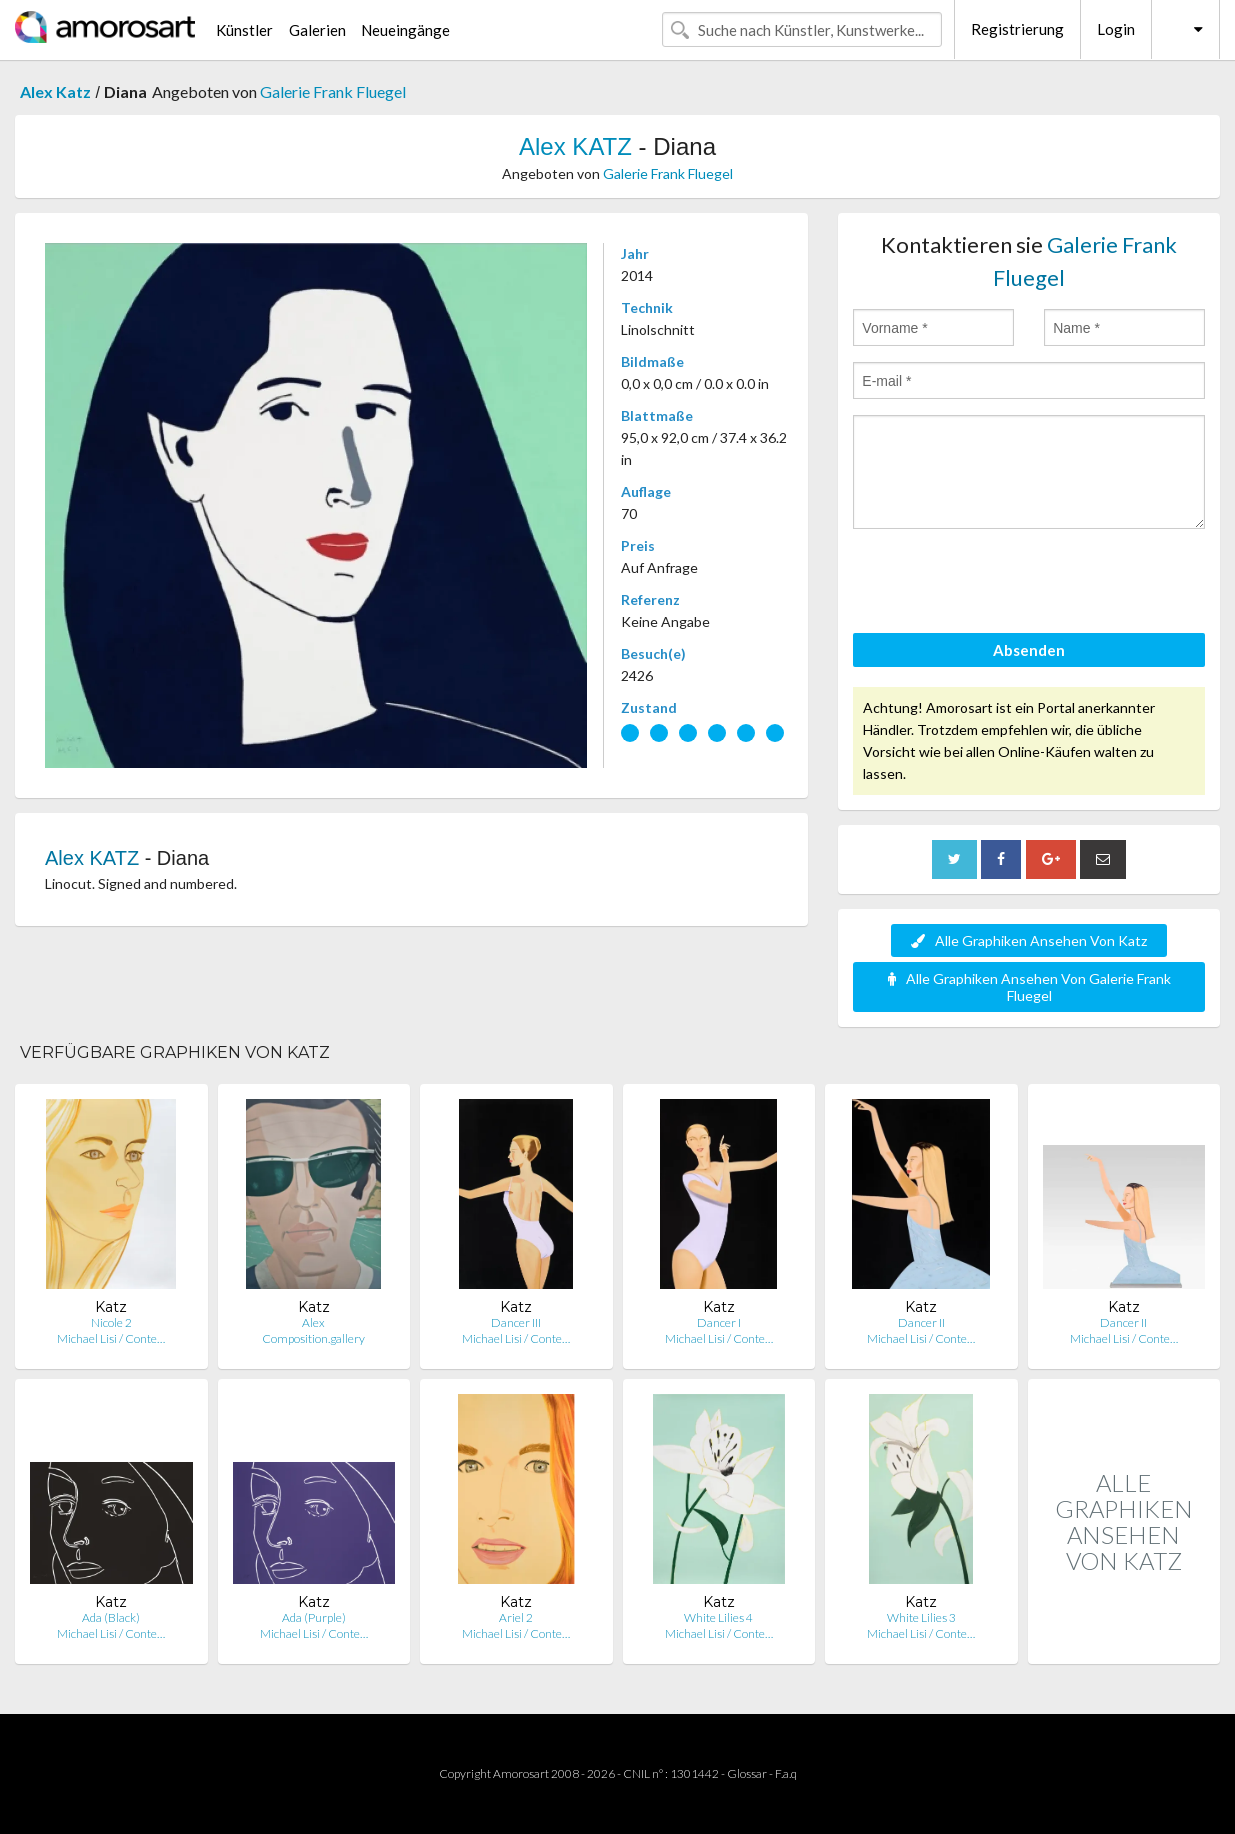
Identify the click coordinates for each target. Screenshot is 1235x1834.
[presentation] (1005, 584)
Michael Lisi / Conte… (111, 1338)
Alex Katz (55, 91)
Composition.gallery (313, 1338)
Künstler (244, 30)
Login (1116, 29)
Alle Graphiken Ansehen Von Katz (1029, 940)
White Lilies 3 (921, 1617)
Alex (313, 1322)
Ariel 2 (516, 1617)
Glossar (747, 1773)
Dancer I (719, 1322)
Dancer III (516, 1322)
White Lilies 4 (718, 1617)
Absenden (1029, 650)
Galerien (317, 30)
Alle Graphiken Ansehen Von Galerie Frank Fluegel (1029, 987)
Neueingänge (405, 30)
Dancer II (921, 1322)
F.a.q (786, 1773)
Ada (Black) (111, 1617)
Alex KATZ (575, 146)
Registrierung (1017, 29)
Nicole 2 (111, 1322)
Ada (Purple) (314, 1617)
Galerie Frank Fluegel (333, 91)
